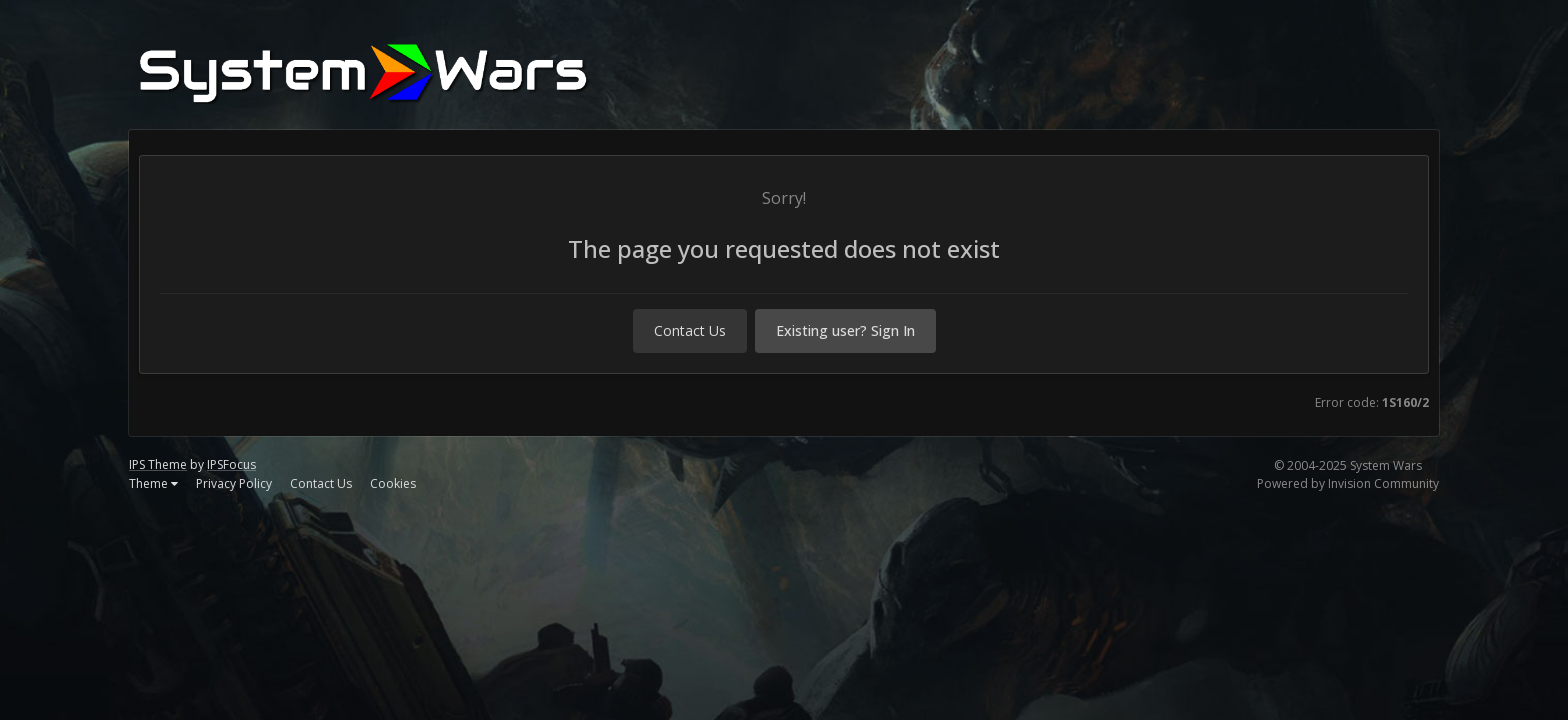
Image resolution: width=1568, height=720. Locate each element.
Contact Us (690, 330)
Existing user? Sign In (845, 330)
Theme (153, 483)
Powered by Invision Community (1348, 483)
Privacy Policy (234, 483)
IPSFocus (231, 464)
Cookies (393, 483)
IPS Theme (158, 464)
